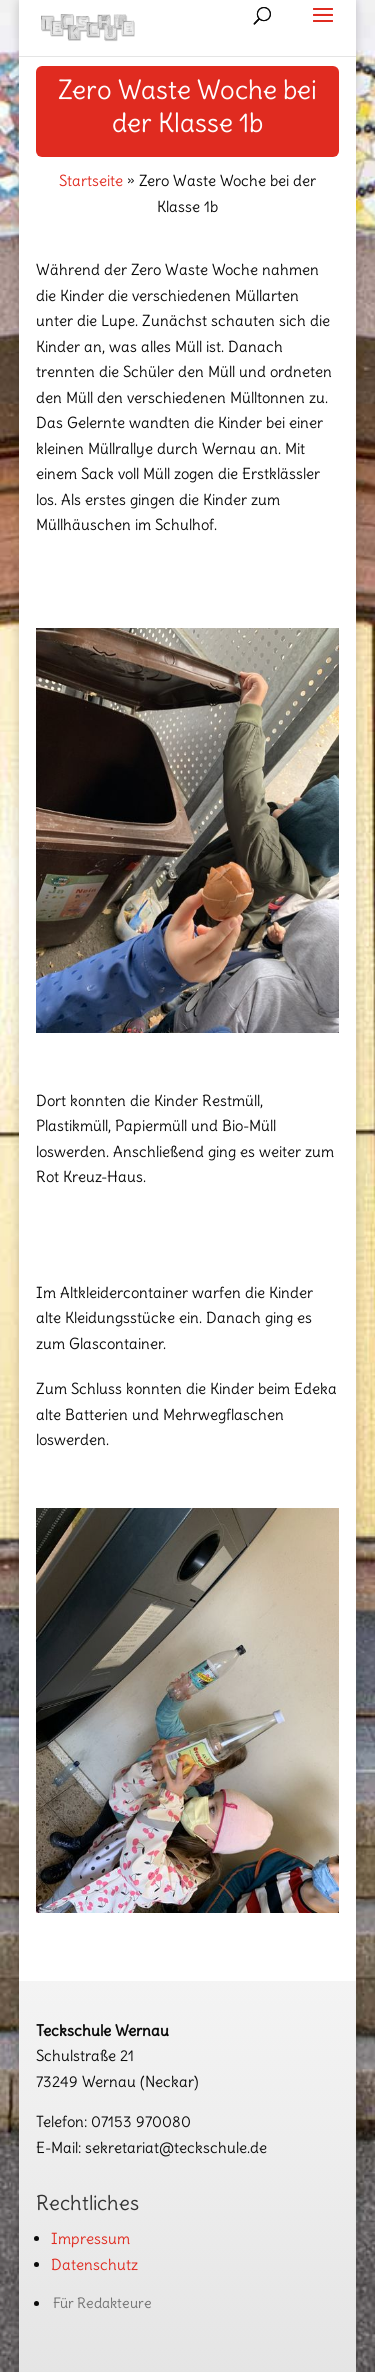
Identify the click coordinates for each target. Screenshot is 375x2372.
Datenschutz (94, 2264)
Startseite (91, 180)
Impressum (90, 2238)
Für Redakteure (102, 2303)
